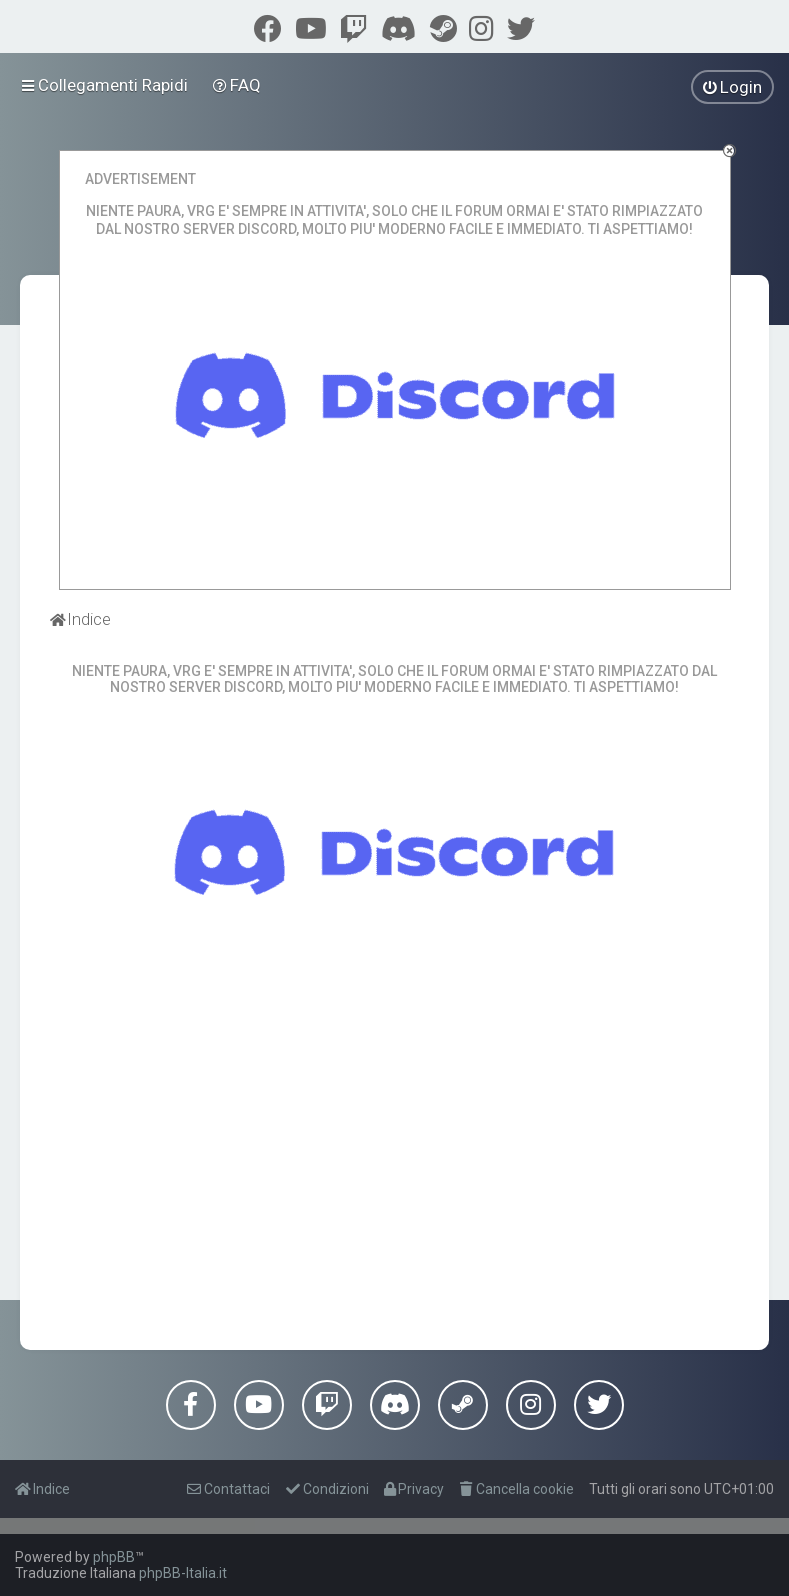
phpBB (114, 1557)
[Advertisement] (395, 1170)
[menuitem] (237, 85)
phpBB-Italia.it (183, 1573)
